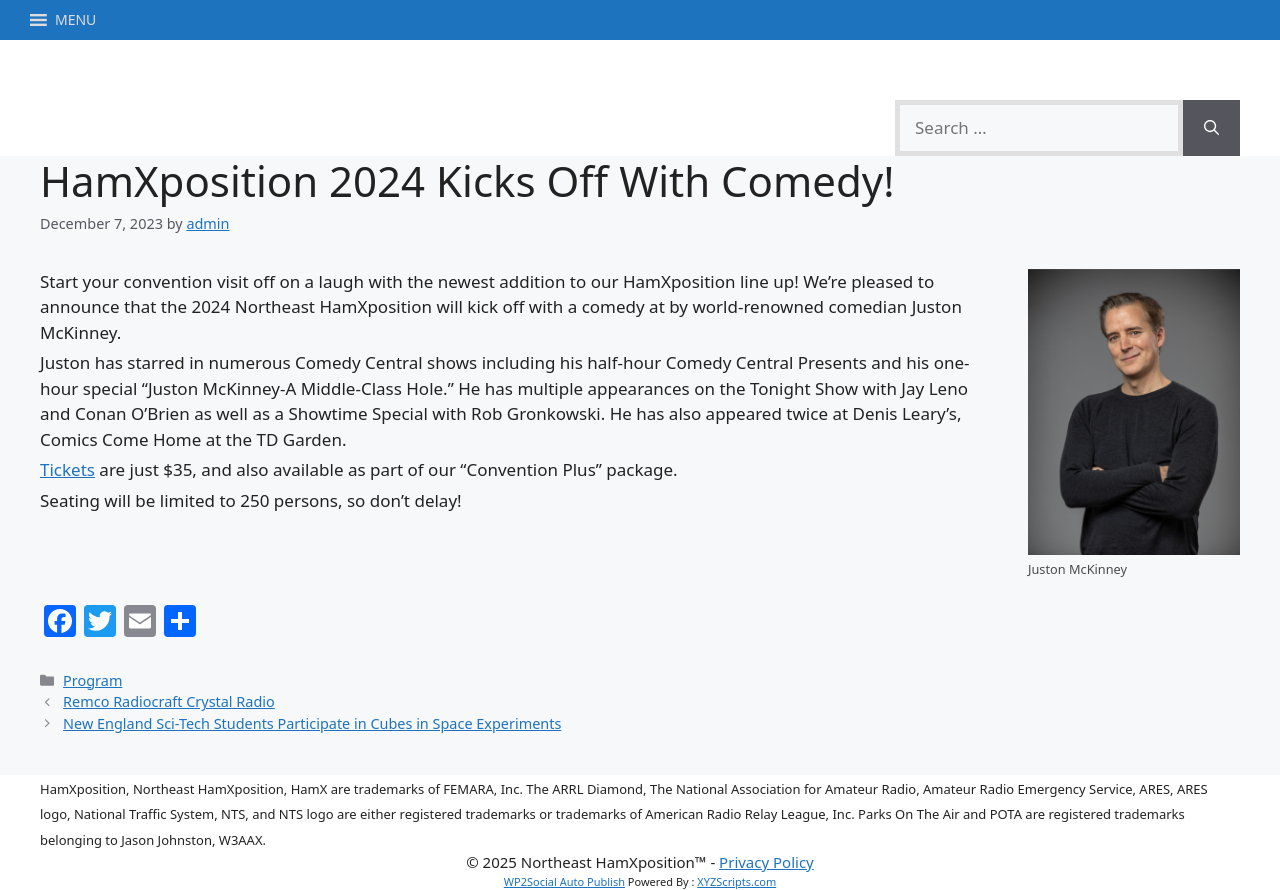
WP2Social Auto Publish (564, 881)
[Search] (1211, 128)
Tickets (67, 469)
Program (92, 680)
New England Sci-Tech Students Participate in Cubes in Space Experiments (312, 723)
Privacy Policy (766, 862)
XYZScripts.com (736, 881)
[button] (75, 20)
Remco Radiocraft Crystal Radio (169, 701)
